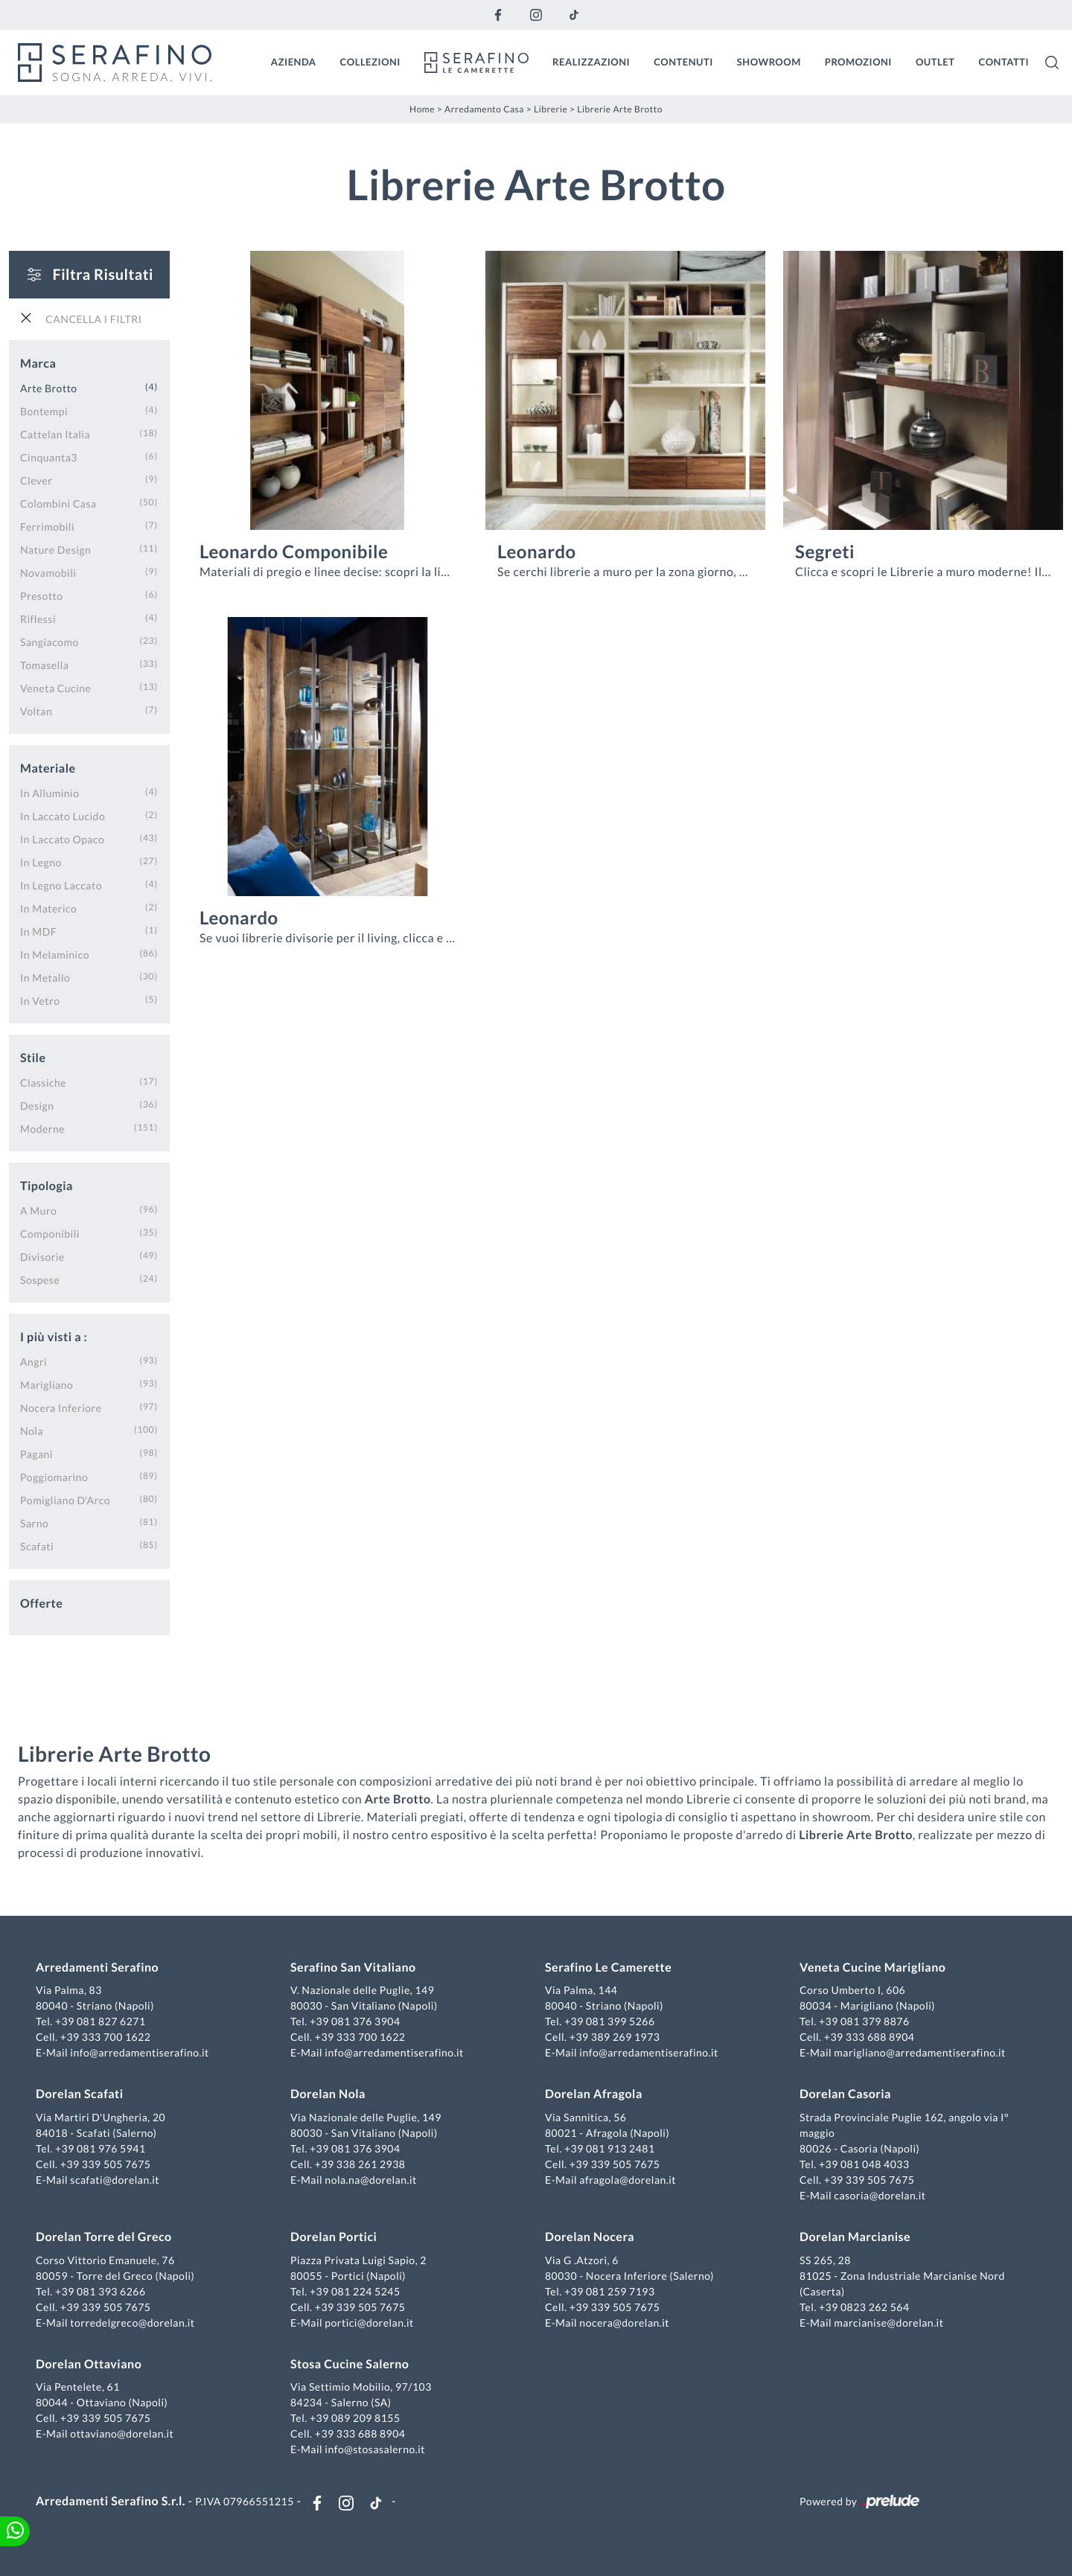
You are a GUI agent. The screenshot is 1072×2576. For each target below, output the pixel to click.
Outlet (935, 62)
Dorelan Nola (328, 2094)
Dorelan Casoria (845, 2094)
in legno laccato (61, 885)
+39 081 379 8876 (864, 2021)
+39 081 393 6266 (100, 2291)
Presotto (41, 595)
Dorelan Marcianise (855, 2237)
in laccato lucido (62, 816)
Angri (33, 1361)
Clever (36, 480)
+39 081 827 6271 (100, 2021)
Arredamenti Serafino (97, 1967)
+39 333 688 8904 (869, 2036)
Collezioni (370, 62)
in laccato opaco (62, 839)
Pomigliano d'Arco (65, 1500)
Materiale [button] (48, 768)
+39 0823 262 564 (864, 2307)
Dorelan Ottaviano (88, 2364)
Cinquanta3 (48, 457)
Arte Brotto (48, 388)
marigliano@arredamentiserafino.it (919, 2052)
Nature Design (55, 549)
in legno (41, 862)
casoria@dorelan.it (879, 2195)
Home (422, 109)
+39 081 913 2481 (609, 2148)
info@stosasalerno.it (375, 2449)
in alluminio (50, 793)
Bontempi (44, 411)
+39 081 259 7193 (609, 2291)
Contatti (1003, 62)
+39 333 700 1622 (105, 2036)
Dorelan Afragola (593, 2094)
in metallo (45, 977)
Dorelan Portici (333, 2237)
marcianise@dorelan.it (888, 2322)
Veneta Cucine (55, 688)
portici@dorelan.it (369, 2322)
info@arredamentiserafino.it (139, 2052)
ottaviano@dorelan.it (121, 2433)
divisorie (42, 1256)
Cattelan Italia (55, 434)
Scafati (37, 1546)
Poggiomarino (54, 1477)
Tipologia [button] (46, 1186)
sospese (40, 1279)
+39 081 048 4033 (864, 2164)
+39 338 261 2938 (360, 2164)
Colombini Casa (58, 503)
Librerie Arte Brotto (620, 109)
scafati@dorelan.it (114, 2179)
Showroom (769, 62)
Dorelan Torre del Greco (104, 2237)
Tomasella (44, 665)
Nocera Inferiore (61, 1408)
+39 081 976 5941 (100, 2148)
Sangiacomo (49, 642)
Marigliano (46, 1384)
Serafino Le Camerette (608, 1967)
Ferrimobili (47, 526)
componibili (50, 1233)
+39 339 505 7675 (105, 2164)
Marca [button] (38, 364)
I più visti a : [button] (53, 1337)
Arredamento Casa (484, 109)
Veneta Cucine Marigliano (872, 1967)
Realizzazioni (591, 62)
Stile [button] (33, 1058)
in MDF (38, 931)
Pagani (36, 1454)
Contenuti (683, 62)
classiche (43, 1082)
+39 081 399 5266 (609, 2021)
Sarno (34, 1523)
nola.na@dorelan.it (370, 2179)
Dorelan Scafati (80, 2094)
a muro (38, 1210)
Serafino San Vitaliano (353, 1967)
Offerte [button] (41, 1604)
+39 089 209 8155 (355, 2418)
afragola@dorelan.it (627, 2179)
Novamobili (48, 572)
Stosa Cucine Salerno (349, 2364)
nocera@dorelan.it (624, 2322)
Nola (31, 1431)
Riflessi (38, 619)
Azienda (293, 62)
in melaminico (54, 954)
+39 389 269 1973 (615, 2036)
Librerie (550, 109)
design (37, 1105)
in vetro (40, 1000)
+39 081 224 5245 (355, 2291)
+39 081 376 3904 (355, 2021)
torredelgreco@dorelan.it (132, 2322)
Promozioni (858, 62)
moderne (42, 1128)
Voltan (36, 711)
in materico (48, 908)
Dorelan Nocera (589, 2237)
